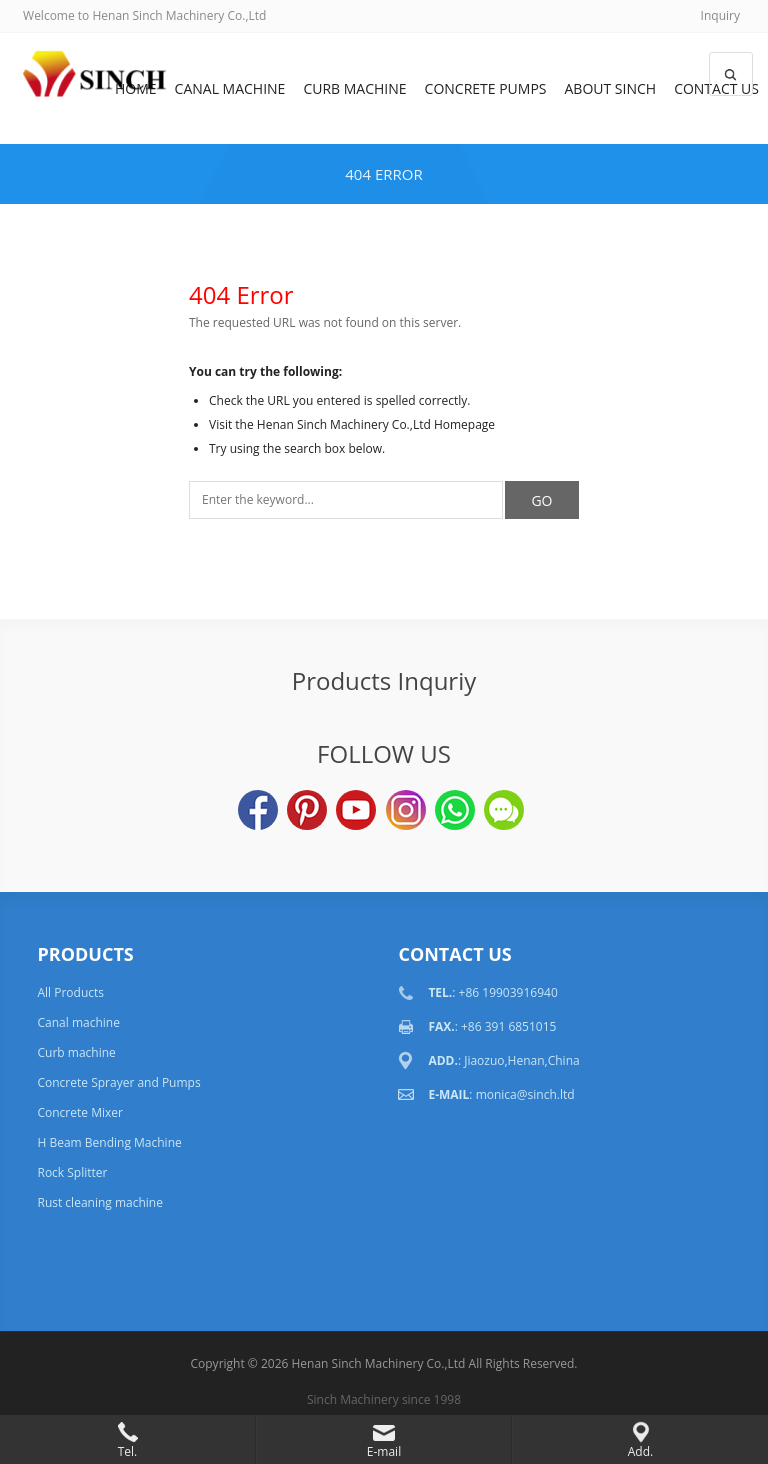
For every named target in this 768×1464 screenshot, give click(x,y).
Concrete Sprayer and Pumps (118, 1082)
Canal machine (230, 88)
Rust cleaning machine (99, 1202)
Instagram (406, 810)
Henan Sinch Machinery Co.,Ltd (379, 1363)
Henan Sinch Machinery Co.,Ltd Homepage (376, 424)
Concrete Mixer (79, 1112)
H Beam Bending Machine (109, 1142)
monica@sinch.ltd (525, 1094)
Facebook (258, 810)
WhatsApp (455, 810)
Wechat (504, 810)
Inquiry (720, 15)
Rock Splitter (72, 1172)
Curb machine (354, 88)
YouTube (356, 810)
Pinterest (307, 810)
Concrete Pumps (486, 88)
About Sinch (611, 88)
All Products (70, 992)
